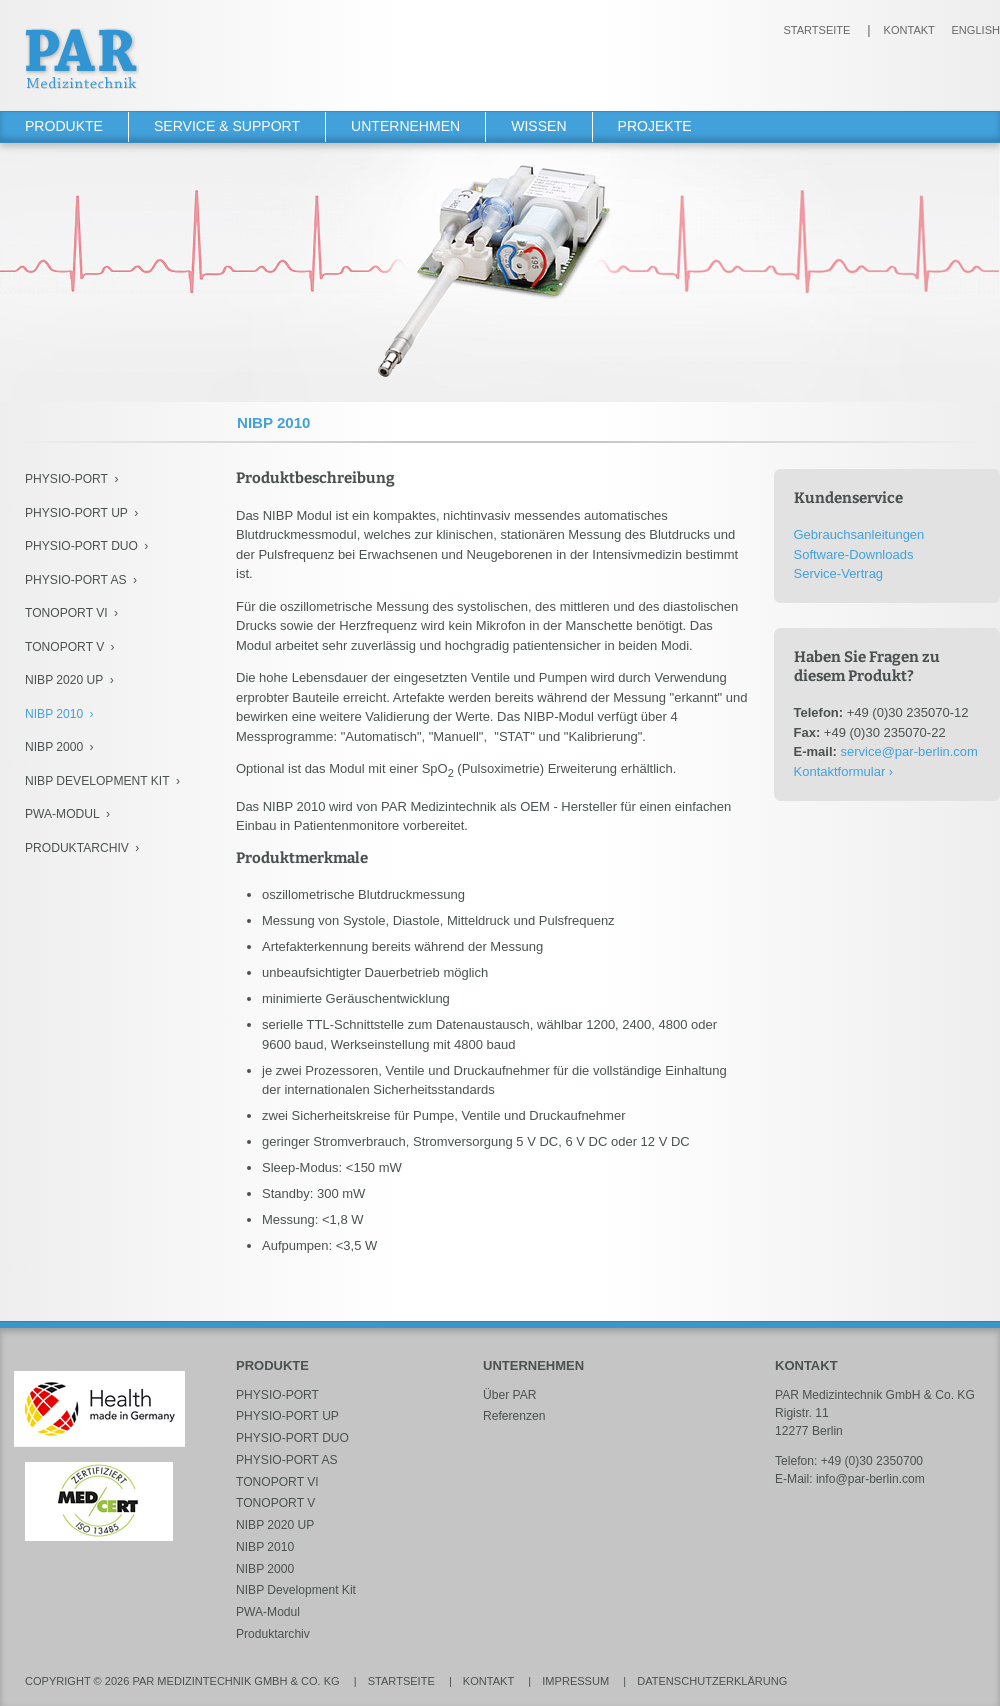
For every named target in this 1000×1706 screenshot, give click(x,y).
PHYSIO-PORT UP (76, 513)
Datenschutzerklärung (712, 1681)
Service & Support (227, 126)
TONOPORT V (64, 647)
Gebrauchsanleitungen (859, 534)
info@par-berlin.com (870, 1479)
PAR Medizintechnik (82, 58)
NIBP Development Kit (97, 781)
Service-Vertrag (839, 573)
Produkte (64, 126)
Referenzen (514, 1416)
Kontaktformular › (844, 771)
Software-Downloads (854, 554)
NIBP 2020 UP (64, 680)
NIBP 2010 (54, 714)
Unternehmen (405, 126)
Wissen (538, 126)
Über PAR (509, 1395)
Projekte (655, 126)
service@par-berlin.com (908, 751)
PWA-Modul (62, 814)
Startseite (816, 30)
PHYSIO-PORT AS (76, 580)
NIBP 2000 (54, 747)
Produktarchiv (77, 848)
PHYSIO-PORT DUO (81, 546)
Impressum (575, 1681)
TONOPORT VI (66, 613)
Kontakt (909, 30)
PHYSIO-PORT (66, 479)
